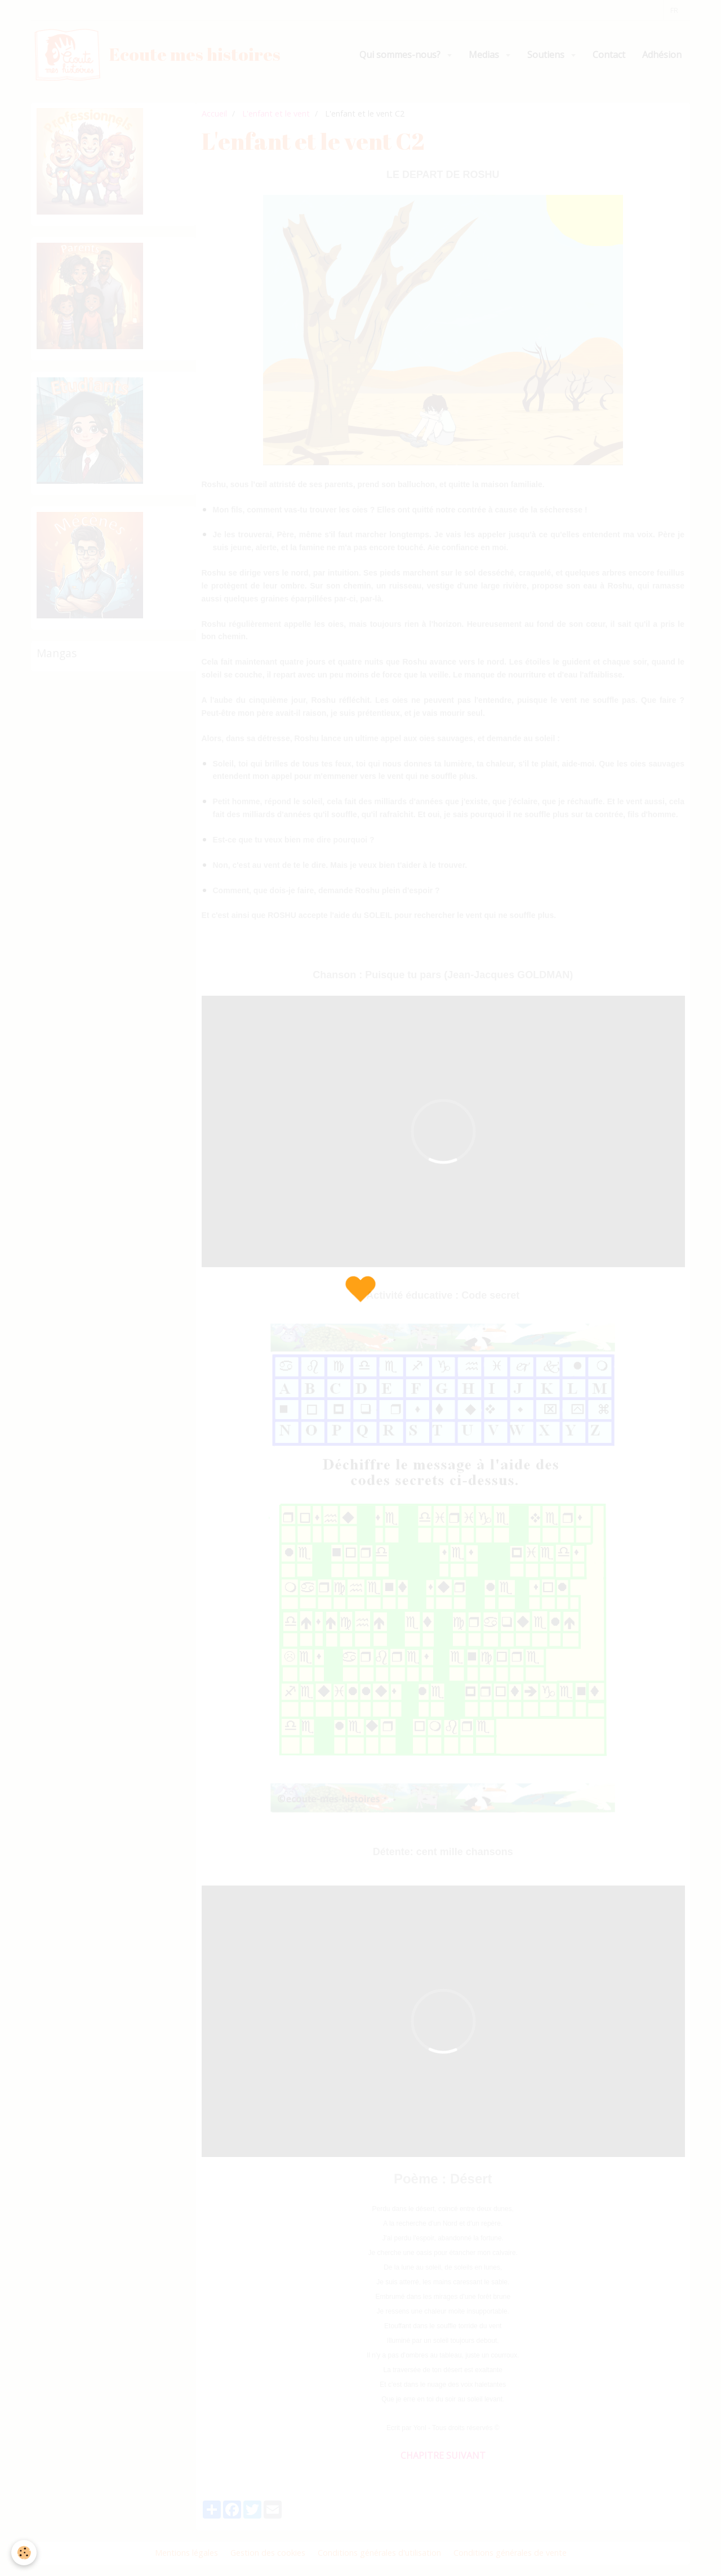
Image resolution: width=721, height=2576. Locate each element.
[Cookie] (24, 2552)
